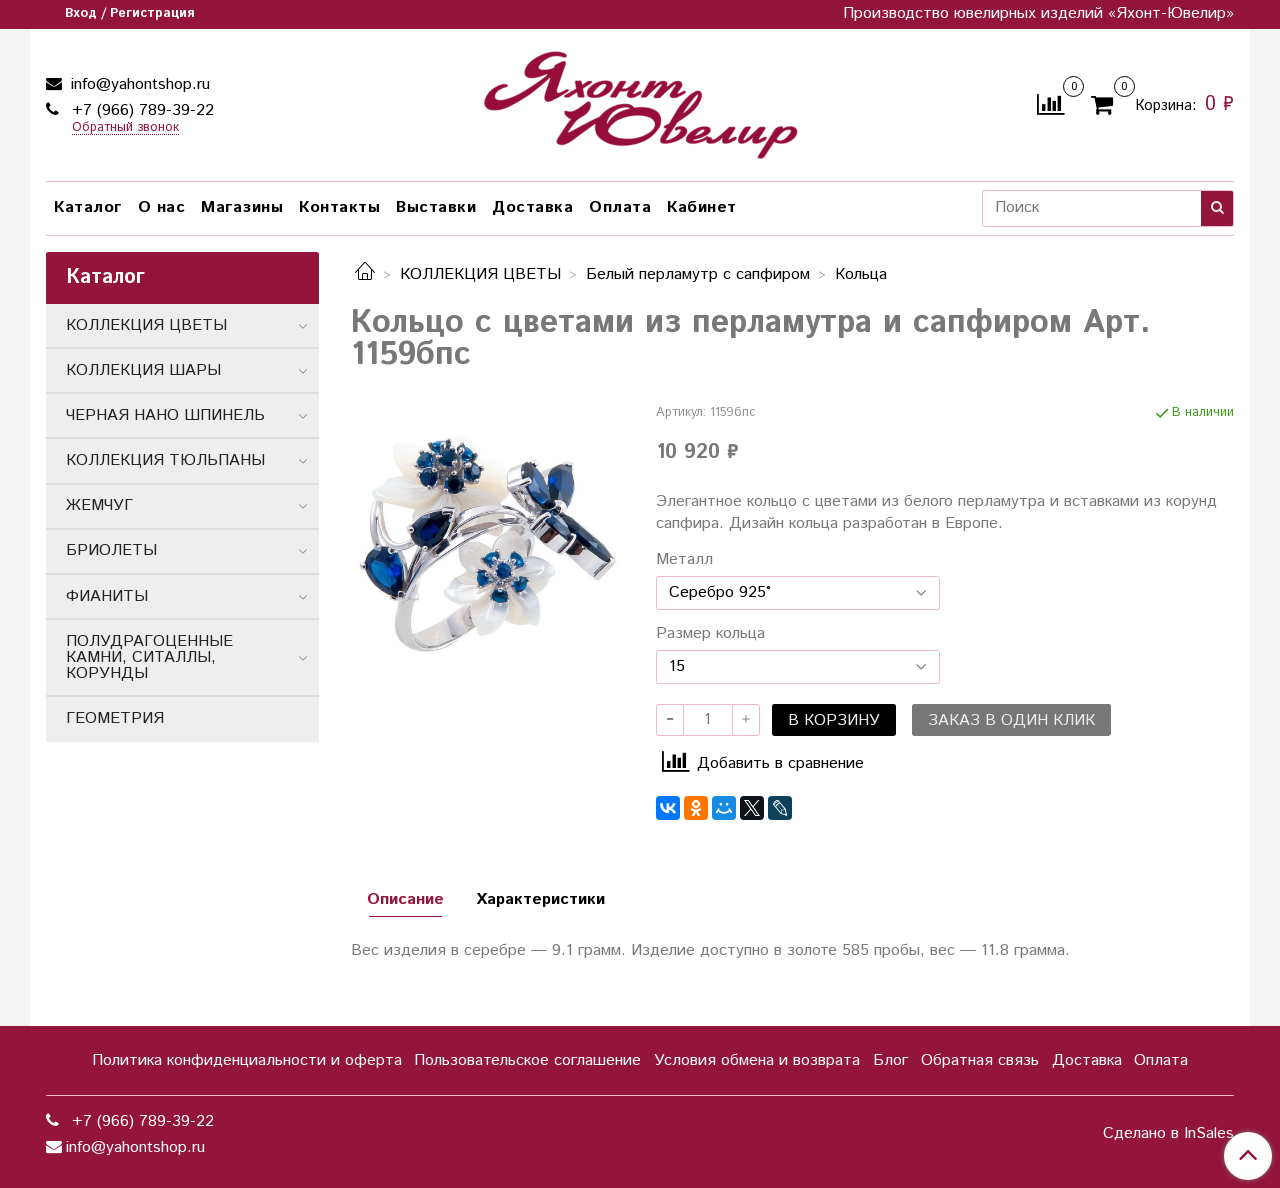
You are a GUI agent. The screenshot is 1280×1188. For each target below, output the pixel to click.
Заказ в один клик (1011, 720)
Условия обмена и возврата (757, 1060)
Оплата (620, 207)
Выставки (436, 207)
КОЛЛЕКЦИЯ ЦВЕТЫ (480, 274)
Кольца (861, 274)
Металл (684, 560)
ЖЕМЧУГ (99, 505)
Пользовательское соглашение (527, 1060)
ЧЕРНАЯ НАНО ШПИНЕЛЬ (165, 415)
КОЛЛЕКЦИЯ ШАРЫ (143, 370)
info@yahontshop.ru (138, 84)
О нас (162, 207)
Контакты (339, 207)
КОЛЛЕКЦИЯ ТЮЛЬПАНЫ (165, 460)
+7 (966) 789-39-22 (140, 110)
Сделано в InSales (1168, 1134)
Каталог (88, 207)
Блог (890, 1060)
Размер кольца (710, 634)
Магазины (242, 207)
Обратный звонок (125, 128)
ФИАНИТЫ (107, 596)
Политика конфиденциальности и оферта (247, 1060)
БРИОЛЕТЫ (111, 550)
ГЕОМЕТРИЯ (115, 718)
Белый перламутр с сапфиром (698, 274)
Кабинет (702, 207)
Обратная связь (980, 1060)
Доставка (532, 207)
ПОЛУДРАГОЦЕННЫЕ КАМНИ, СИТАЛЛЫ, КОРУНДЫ (149, 657)
